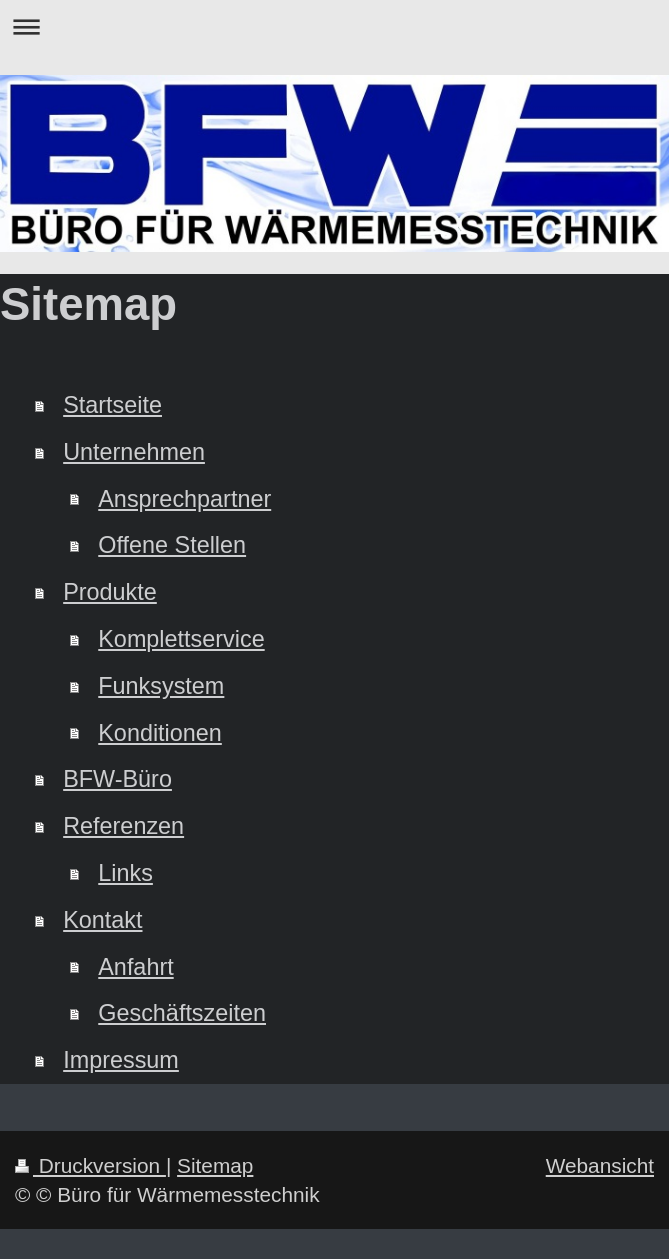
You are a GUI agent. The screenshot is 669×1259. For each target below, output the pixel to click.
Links (125, 873)
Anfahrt (135, 967)
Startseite (112, 405)
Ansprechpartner (184, 499)
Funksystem (161, 686)
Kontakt (102, 920)
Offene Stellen (172, 545)
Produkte (110, 592)
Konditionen (160, 733)
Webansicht (600, 1165)
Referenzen (123, 826)
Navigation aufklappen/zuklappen (334, 26)
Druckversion (90, 1165)
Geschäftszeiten (182, 1013)
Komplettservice (181, 639)
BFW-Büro (117, 779)
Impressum (121, 1060)
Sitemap (215, 1165)
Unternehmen (134, 452)
